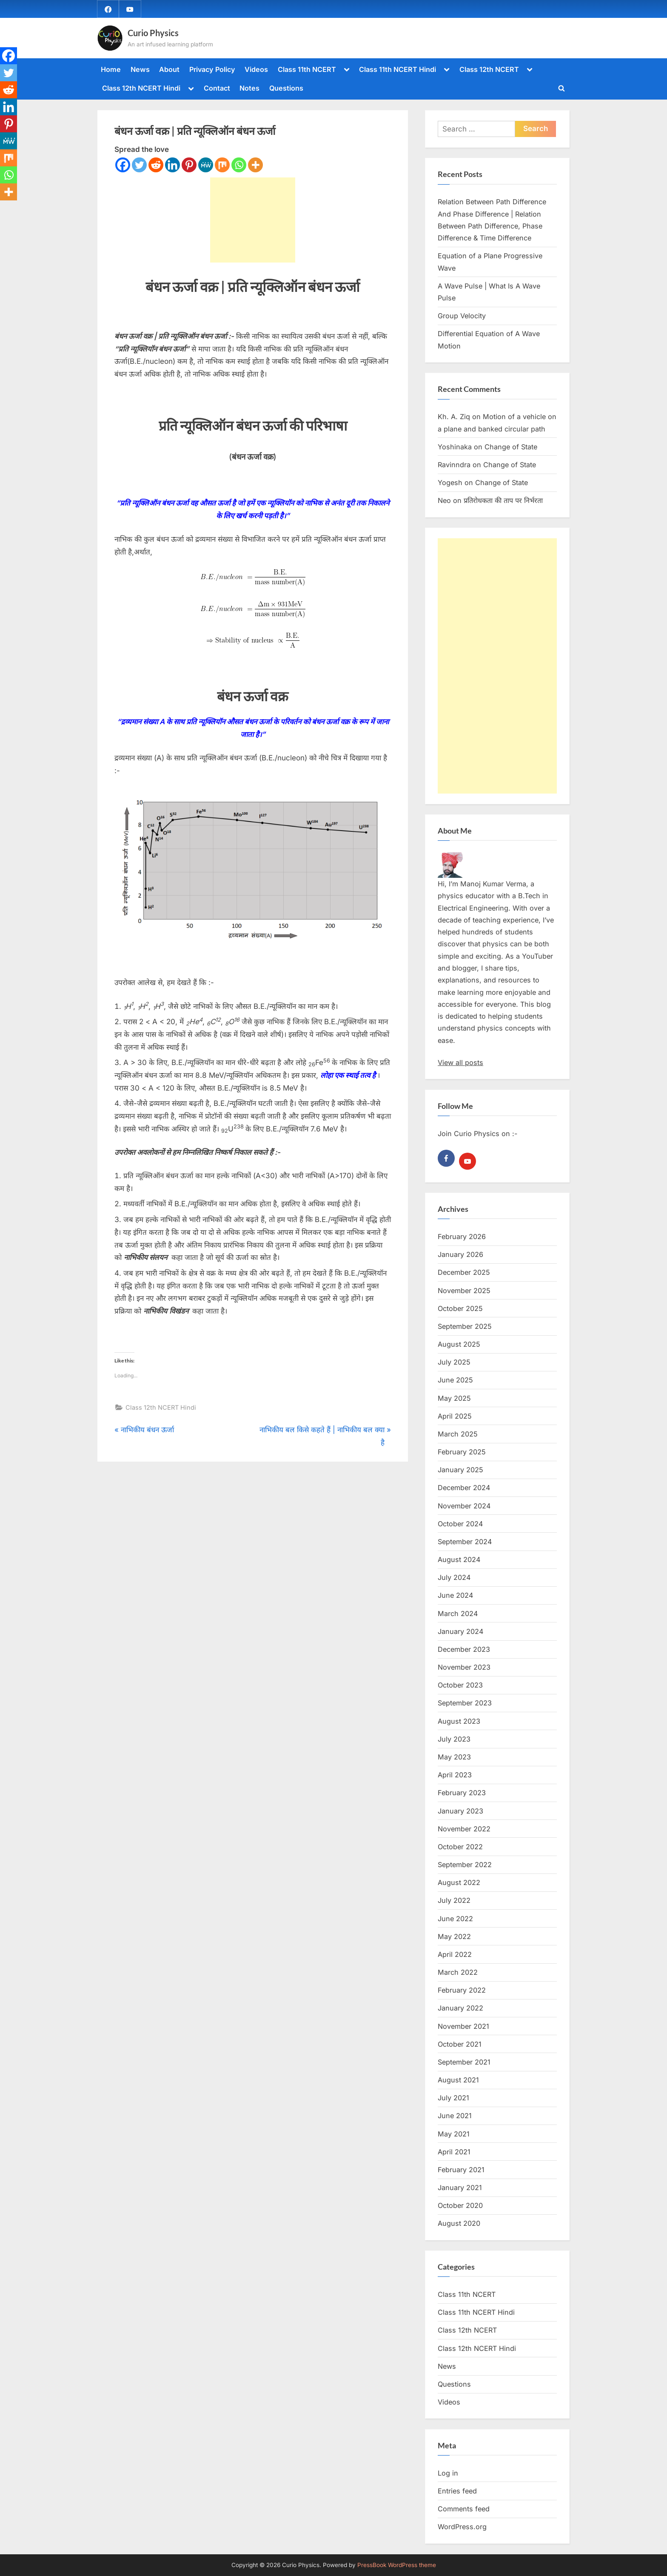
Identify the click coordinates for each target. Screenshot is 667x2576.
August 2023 (459, 1721)
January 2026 (460, 1254)
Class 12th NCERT (489, 69)
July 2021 (453, 2097)
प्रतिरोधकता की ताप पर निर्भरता (503, 500)
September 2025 (465, 1326)
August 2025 (459, 1344)
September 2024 (465, 1541)
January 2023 (460, 1811)
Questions (286, 88)
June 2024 (455, 1595)
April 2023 (455, 1775)
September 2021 (464, 2062)
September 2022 (465, 1864)
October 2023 (460, 1685)
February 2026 (462, 1236)
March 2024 (458, 1613)
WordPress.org (462, 2526)
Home (111, 69)
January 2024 (460, 1631)
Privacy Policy (212, 69)
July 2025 (454, 1362)
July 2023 (454, 1739)
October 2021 (460, 2044)
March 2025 (458, 1434)
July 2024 (454, 1577)
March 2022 (458, 1972)
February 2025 (462, 1452)
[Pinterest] (189, 164)
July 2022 (454, 1900)
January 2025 (460, 1469)
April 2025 (455, 1416)
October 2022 (460, 1846)
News (140, 69)
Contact (217, 88)
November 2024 (464, 1506)
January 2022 (460, 2008)
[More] (255, 164)
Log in (448, 2473)
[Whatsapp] (238, 164)
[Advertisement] (252, 220)
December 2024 (464, 1487)
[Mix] (222, 164)
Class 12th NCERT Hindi (141, 88)
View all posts (460, 1062)
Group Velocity (462, 315)
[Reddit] (155, 164)
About (169, 69)
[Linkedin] (172, 164)
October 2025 (460, 1308)
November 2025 (464, 1290)
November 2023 (464, 1667)
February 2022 (462, 1990)
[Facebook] (122, 164)
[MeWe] (205, 164)
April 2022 (455, 1954)
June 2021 (455, 2115)
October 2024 (460, 1523)
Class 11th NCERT (307, 69)
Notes (249, 88)
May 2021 (454, 2134)
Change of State (511, 447)
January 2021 (460, 2187)
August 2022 (459, 1882)
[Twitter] (139, 164)
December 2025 (464, 1272)
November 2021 (463, 2026)
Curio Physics (153, 33)
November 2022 (464, 1829)
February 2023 (462, 1792)
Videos (256, 69)
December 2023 (464, 1649)
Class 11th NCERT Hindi (397, 69)
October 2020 (460, 2205)
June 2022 (455, 1918)
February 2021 (461, 2169)
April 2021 (454, 2152)
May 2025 (454, 1398)
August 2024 (459, 1559)
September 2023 (465, 1703)
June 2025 (455, 1380)
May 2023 (454, 1757)
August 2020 (459, 2223)
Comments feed (464, 2509)
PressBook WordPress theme (396, 2565)
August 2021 (458, 2080)
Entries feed (457, 2491)
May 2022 (454, 1936)
